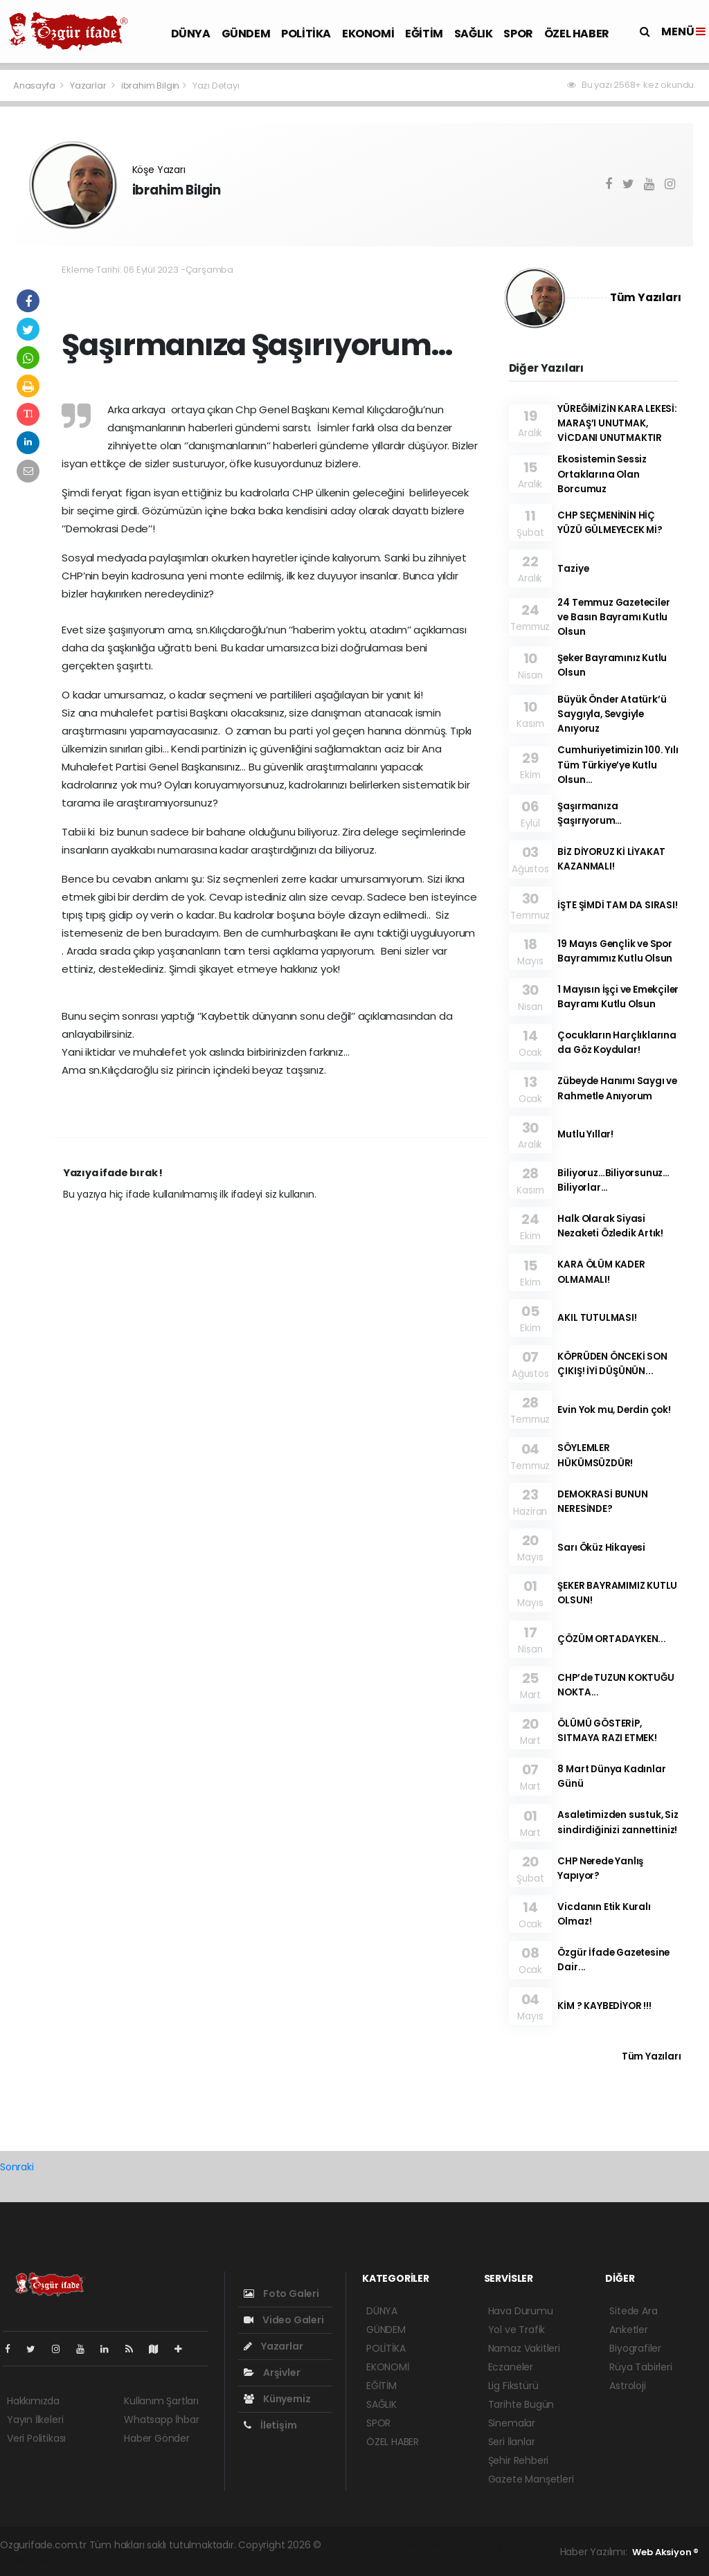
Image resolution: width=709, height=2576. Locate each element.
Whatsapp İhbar (161, 2419)
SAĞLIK (473, 34)
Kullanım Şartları (161, 2401)
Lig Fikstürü (513, 2386)
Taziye (573, 568)
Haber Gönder (157, 2438)
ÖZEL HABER (576, 34)
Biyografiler (635, 2348)
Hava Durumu (520, 2311)
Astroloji (627, 2386)
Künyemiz (277, 2399)
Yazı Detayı (216, 85)
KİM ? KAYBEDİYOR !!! (604, 2005)
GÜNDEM (246, 34)
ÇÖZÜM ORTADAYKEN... (611, 1639)
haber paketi (421, 2545)
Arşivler (272, 2372)
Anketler (628, 2329)
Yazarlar (89, 85)
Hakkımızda (33, 2401)
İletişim (270, 2425)
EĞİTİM (424, 34)
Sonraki (17, 2167)
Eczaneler (510, 2367)
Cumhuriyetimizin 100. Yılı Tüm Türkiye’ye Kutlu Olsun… (617, 765)
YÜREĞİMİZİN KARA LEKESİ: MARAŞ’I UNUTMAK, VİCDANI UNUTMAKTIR (616, 423)
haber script (63, 2559)
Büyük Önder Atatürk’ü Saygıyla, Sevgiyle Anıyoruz (611, 714)
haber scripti (483, 2545)
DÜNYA (190, 34)
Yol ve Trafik (517, 2329)
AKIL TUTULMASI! (596, 1317)
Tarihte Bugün (521, 2404)
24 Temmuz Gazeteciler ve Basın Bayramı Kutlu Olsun (613, 617)
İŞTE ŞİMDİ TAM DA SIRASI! (617, 905)
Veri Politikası (36, 2438)
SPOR (517, 34)
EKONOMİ (368, 34)
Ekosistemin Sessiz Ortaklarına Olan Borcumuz (602, 474)
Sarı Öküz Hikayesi (601, 1547)
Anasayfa (35, 85)
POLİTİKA (306, 34)
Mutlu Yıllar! (585, 1134)
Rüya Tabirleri (640, 2367)
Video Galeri (283, 2320)
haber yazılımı (356, 2545)
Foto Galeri (281, 2293)
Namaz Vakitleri (524, 2348)
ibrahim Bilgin (150, 85)
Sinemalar (511, 2423)
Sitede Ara (633, 2311)
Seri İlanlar (511, 2442)
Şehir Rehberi (518, 2460)
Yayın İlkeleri (35, 2419)
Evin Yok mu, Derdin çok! (613, 1409)
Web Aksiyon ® (665, 2552)
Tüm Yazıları (645, 297)
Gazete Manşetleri (531, 2479)
